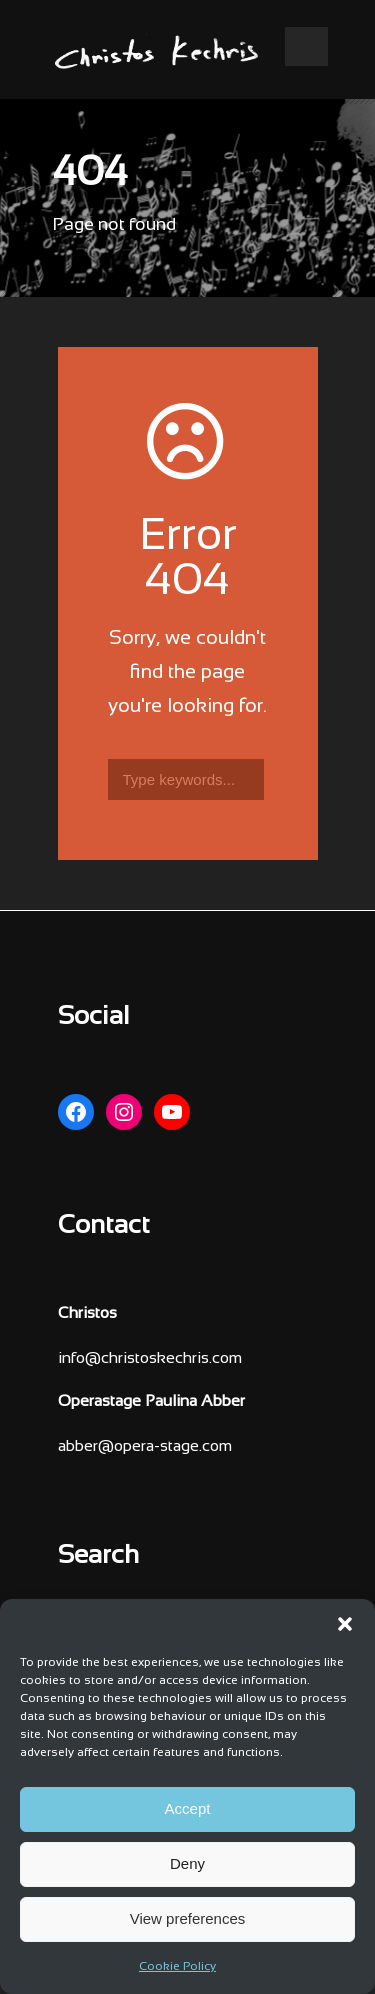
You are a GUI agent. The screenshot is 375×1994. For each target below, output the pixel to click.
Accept (188, 1808)
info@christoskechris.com (150, 1358)
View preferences (188, 1918)
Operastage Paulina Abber (151, 1401)
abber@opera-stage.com (145, 1446)
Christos (87, 1313)
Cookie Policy (177, 1967)
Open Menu (306, 46)
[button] (345, 1624)
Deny (187, 1863)
